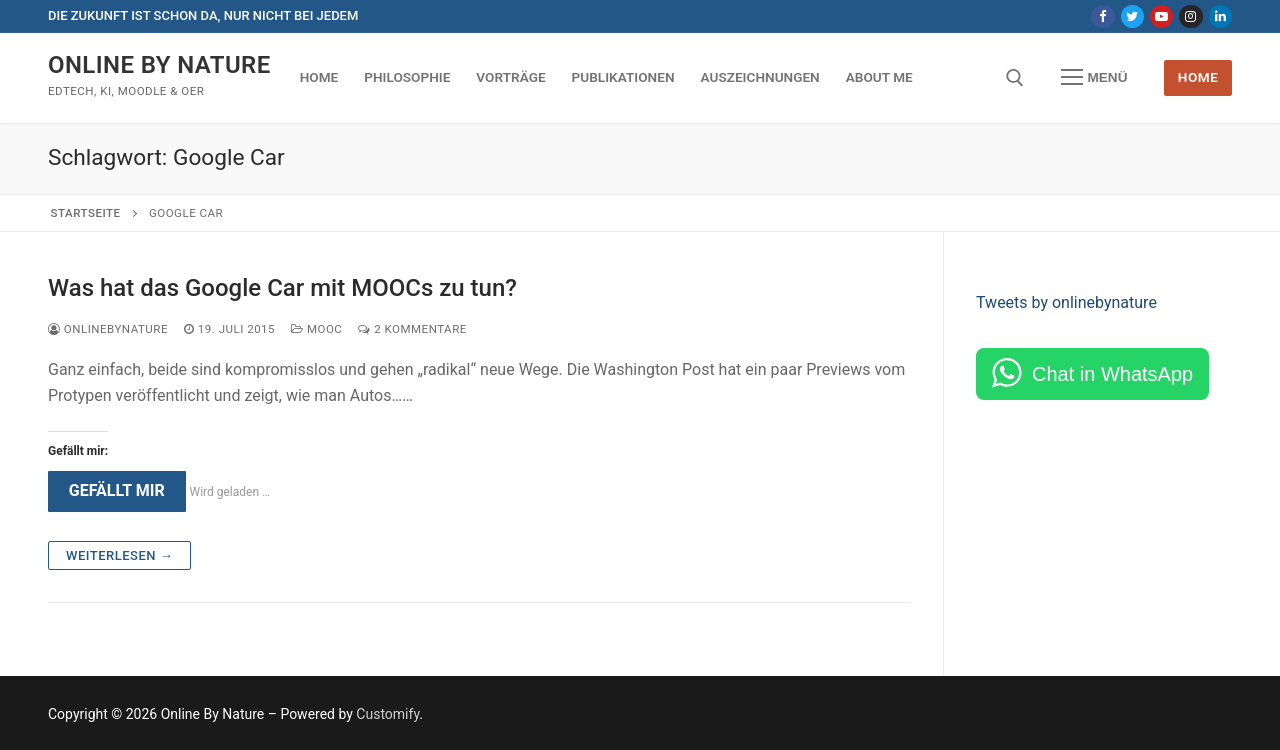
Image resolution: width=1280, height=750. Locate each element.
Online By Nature (159, 65)
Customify (387, 714)
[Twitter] (1132, 16)
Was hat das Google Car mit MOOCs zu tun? (282, 288)
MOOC (316, 329)
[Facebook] (1102, 16)
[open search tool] (1015, 78)
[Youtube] (1161, 16)
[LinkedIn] (1220, 16)
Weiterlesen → (119, 555)
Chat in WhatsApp (1112, 374)
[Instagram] (1190, 16)
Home (1198, 77)
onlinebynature (108, 329)
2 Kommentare (412, 329)
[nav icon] (1094, 78)
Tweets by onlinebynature (1066, 302)
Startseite (86, 213)
